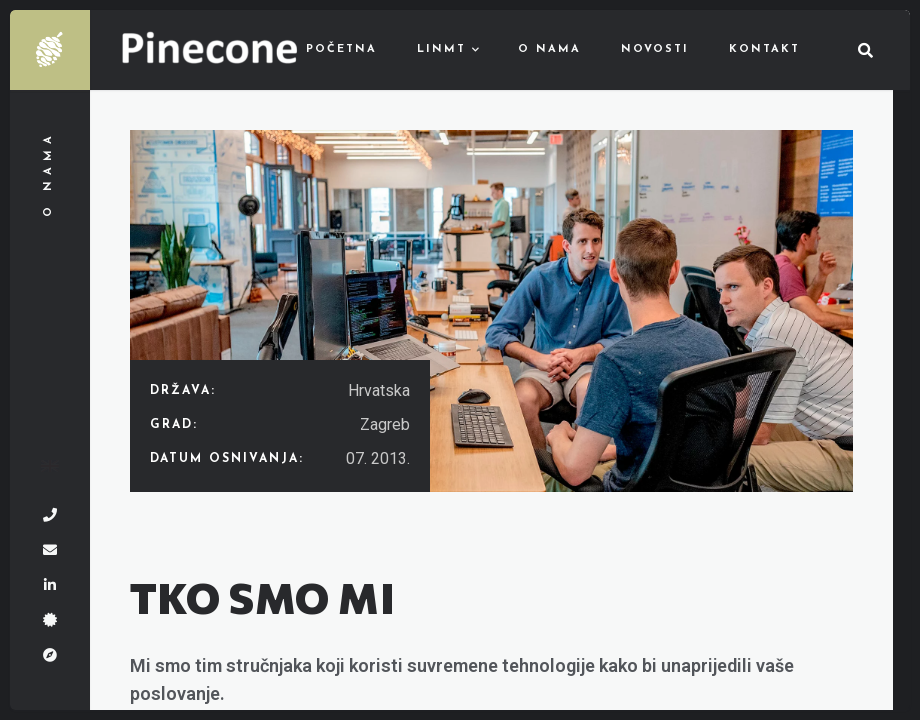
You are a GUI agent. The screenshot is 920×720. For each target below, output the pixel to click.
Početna (341, 49)
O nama (549, 49)
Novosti (655, 49)
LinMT (441, 49)
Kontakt (764, 49)
